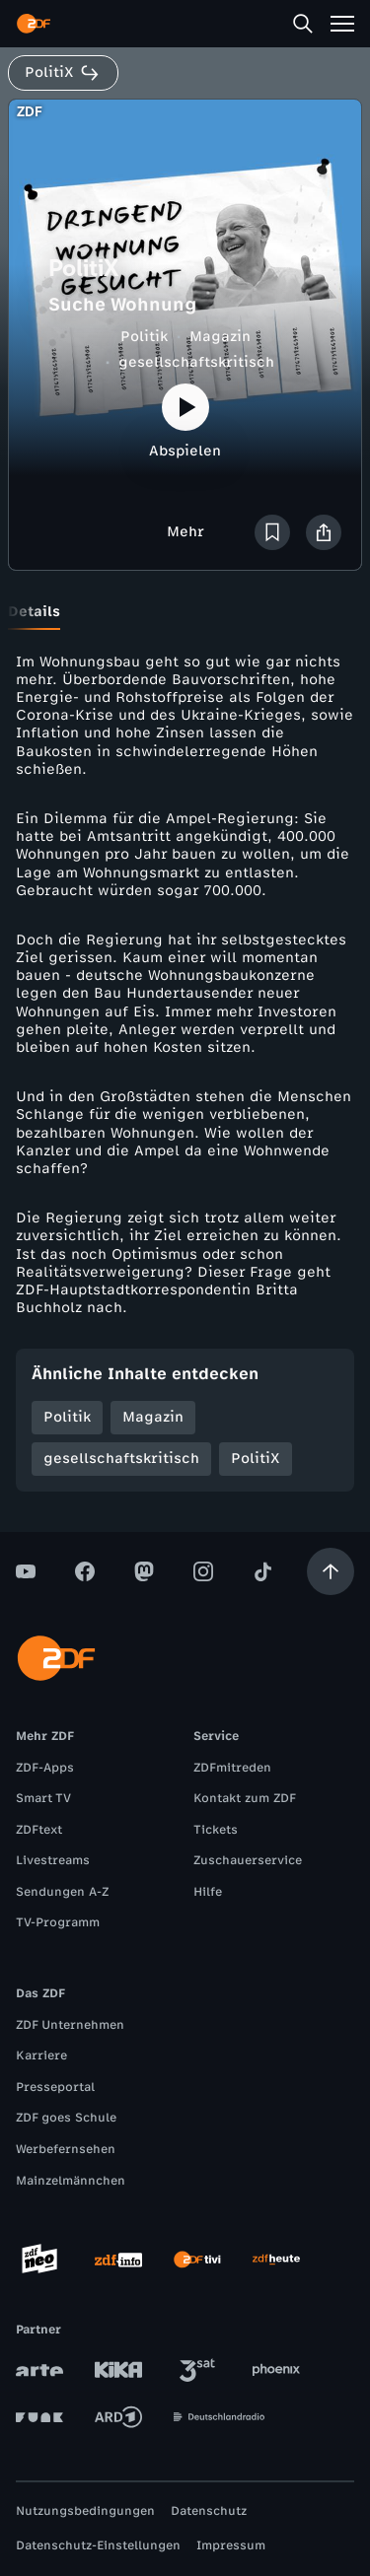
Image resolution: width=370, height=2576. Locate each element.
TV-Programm (58, 1922)
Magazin (220, 336)
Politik (144, 336)
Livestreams (53, 1860)
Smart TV (43, 1798)
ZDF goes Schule (66, 2117)
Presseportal (55, 2087)
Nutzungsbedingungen (85, 2511)
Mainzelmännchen (70, 2181)
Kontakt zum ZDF (244, 1798)
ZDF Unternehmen (70, 2025)
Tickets (215, 1830)
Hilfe (207, 1892)
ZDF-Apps (45, 1768)
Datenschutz (209, 2511)
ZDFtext (39, 1830)
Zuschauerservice (247, 1860)
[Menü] (342, 23)
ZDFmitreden (232, 1768)
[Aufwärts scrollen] (330, 1571)
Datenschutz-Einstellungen (98, 2545)
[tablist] (185, 612)
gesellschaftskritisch (196, 362)
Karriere (41, 2055)
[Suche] (303, 23)
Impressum (230, 2545)
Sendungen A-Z (62, 1892)
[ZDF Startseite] (33, 23)
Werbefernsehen (65, 2149)
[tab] (34, 612)
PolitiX (255, 1458)
